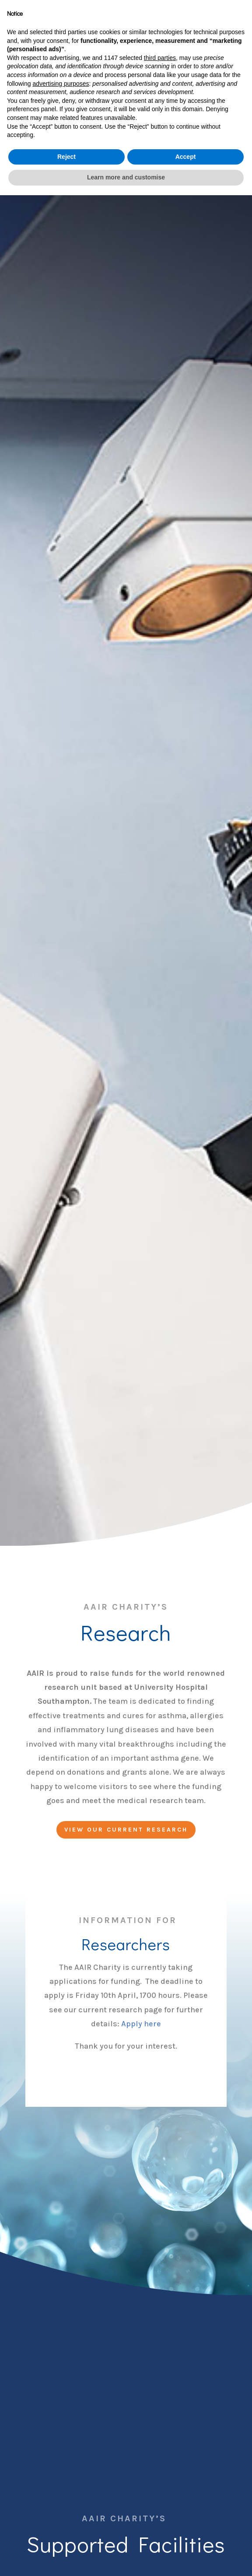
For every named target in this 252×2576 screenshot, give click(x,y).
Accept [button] (185, 2537)
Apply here (141, 2024)
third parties (160, 2438)
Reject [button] (66, 2537)
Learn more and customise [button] (126, 2558)
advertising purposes (60, 2464)
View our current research (126, 1829)
